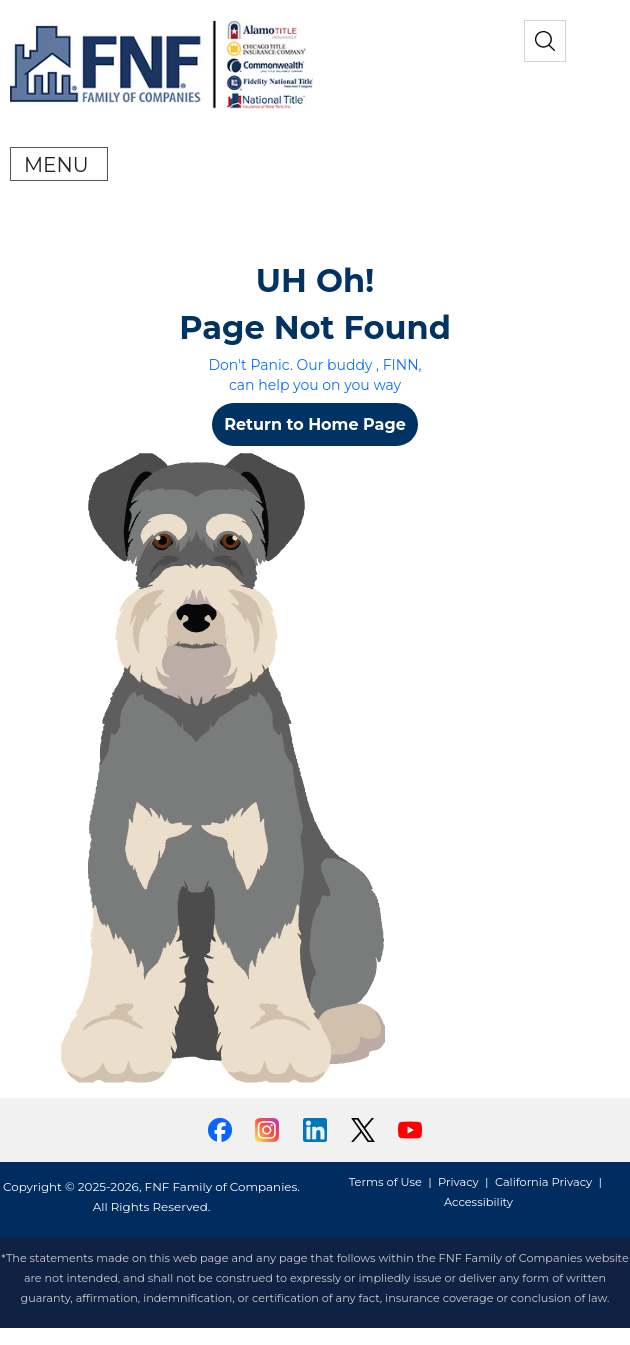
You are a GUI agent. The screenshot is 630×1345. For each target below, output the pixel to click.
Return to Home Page (315, 424)
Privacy (458, 1182)
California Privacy (543, 1182)
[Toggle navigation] (59, 164)
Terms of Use (385, 1182)
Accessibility (478, 1202)
